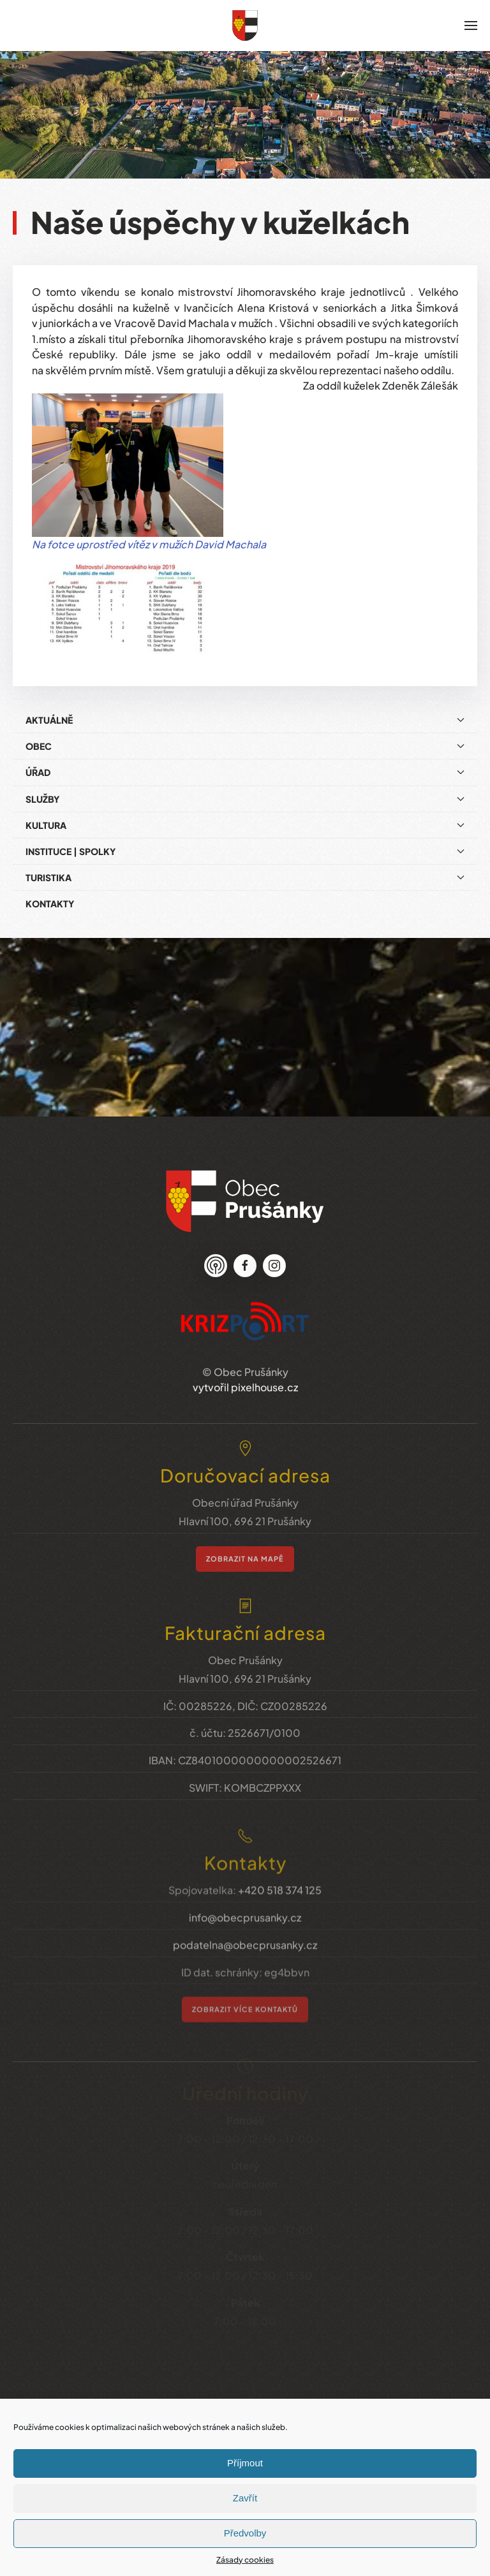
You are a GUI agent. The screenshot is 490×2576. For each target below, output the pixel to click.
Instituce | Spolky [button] (245, 842)
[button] (470, 25)
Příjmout (245, 2462)
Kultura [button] (245, 816)
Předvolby (245, 2533)
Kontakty (50, 894)
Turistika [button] (245, 868)
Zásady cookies (245, 2560)
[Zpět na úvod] (245, 25)
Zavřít (245, 2497)
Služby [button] (245, 790)
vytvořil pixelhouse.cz (245, 1370)
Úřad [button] (245, 763)
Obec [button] (245, 737)
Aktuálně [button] (245, 711)
